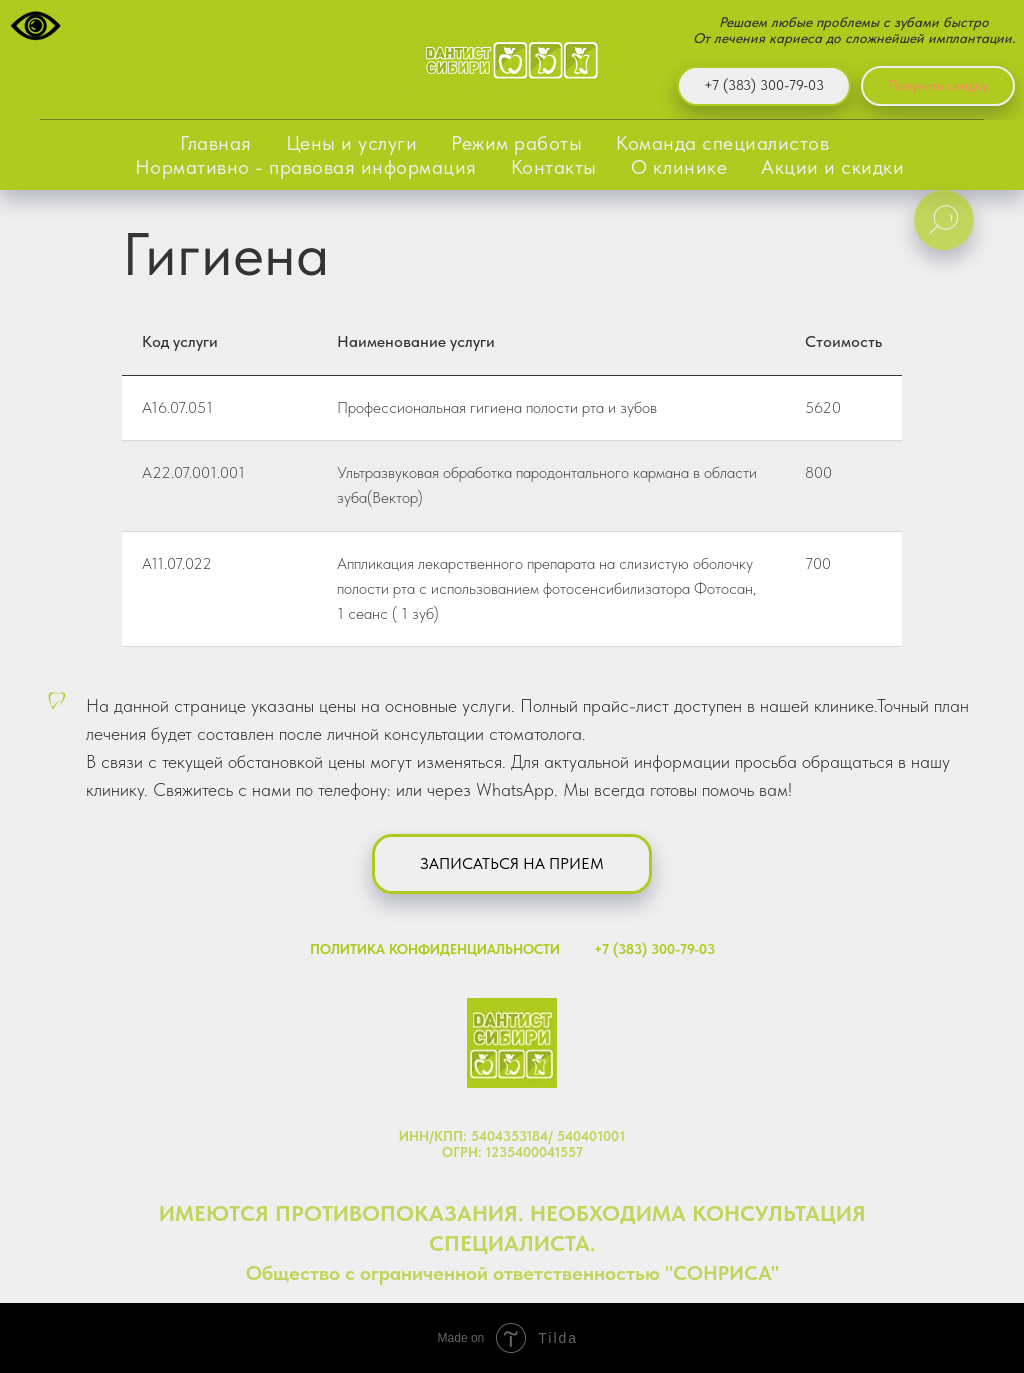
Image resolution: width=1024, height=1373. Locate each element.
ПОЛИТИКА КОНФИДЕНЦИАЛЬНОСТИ (435, 949)
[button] (512, 864)
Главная (216, 143)
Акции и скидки (832, 167)
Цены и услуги (352, 143)
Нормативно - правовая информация (306, 167)
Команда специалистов (722, 143)
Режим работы (516, 143)
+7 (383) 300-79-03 (654, 949)
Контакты (554, 167)
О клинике (679, 167)
